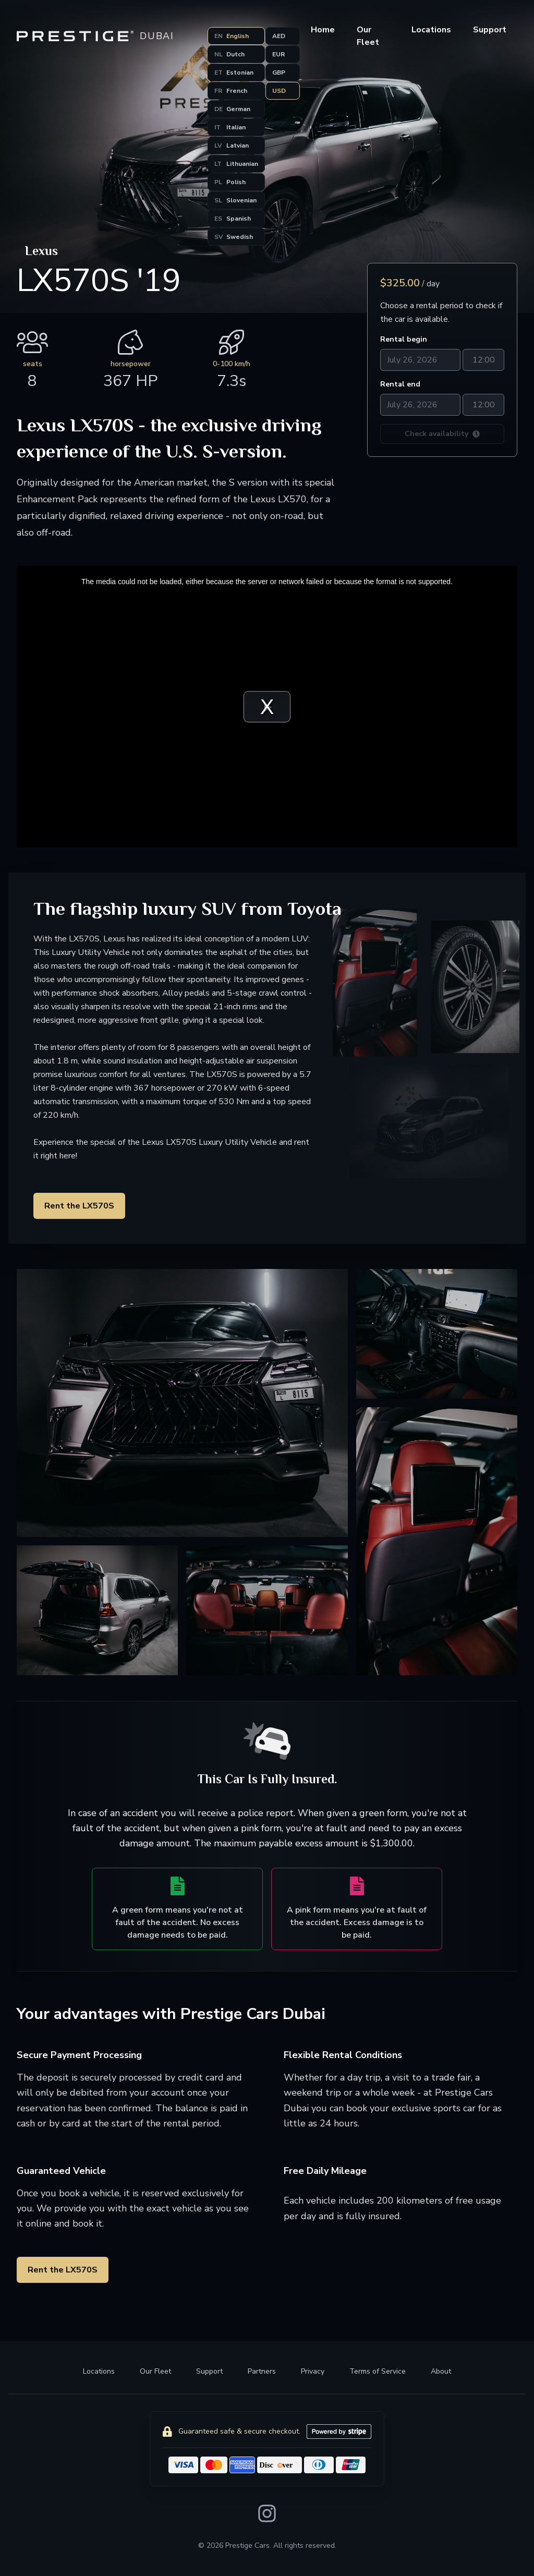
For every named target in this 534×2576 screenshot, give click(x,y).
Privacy (312, 2371)
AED (278, 36)
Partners (262, 2371)
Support (209, 2371)
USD (279, 91)
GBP (278, 72)
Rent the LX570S (79, 1206)
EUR (278, 54)
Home (323, 29)
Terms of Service (377, 2371)
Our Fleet (155, 2371)
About (441, 2371)
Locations (431, 29)
